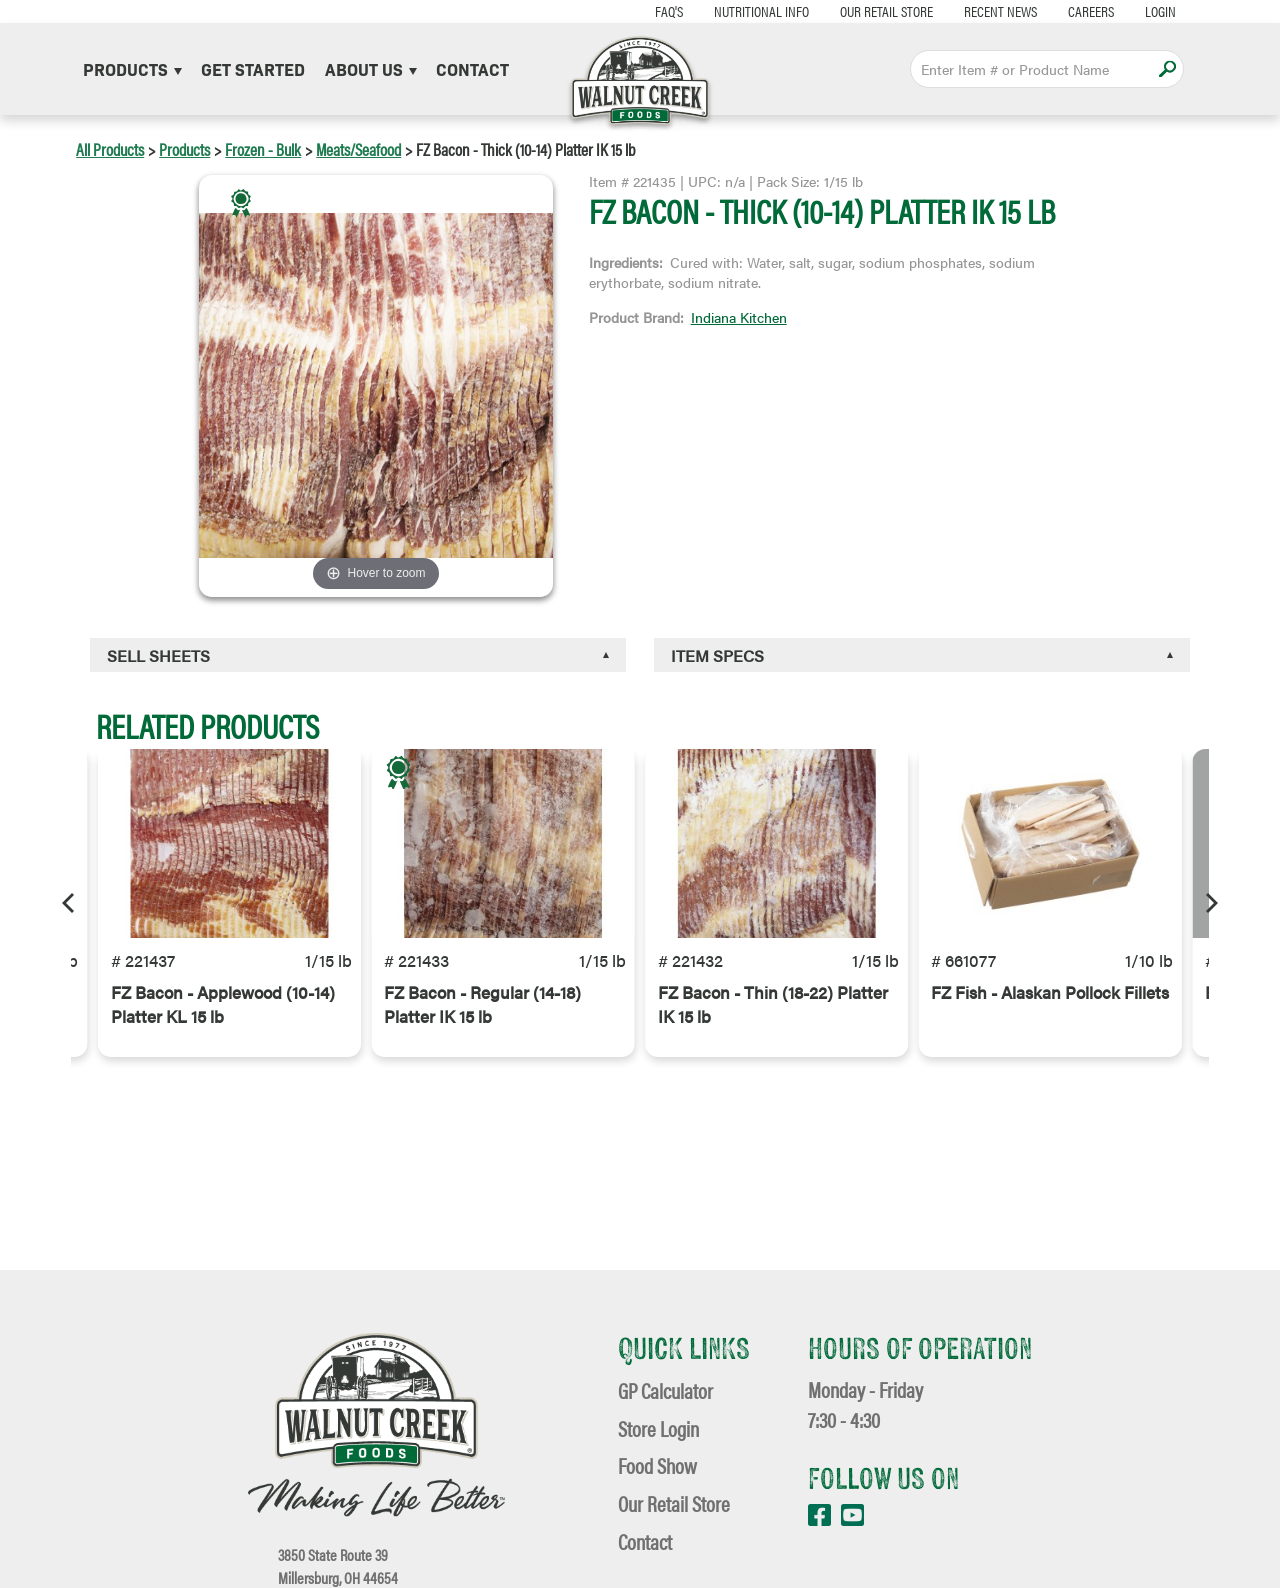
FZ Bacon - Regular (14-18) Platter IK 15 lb (482, 1020)
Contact (472, 68)
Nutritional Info (738, 10)
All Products (110, 149)
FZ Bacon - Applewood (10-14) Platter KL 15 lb (223, 1020)
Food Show (657, 1465)
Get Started (253, 68)
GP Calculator (665, 1390)
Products (132, 68)
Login (1137, 10)
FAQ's (646, 10)
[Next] (1210, 903)
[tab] (358, 655)
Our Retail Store (863, 10)
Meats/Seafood (358, 149)
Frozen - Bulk (263, 149)
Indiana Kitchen (739, 317)
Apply (1167, 68)
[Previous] (70, 903)
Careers (1068, 10)
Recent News (977, 10)
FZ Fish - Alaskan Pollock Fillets (1050, 1008)
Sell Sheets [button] (158, 655)
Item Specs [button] (717, 655)
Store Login (658, 1428)
